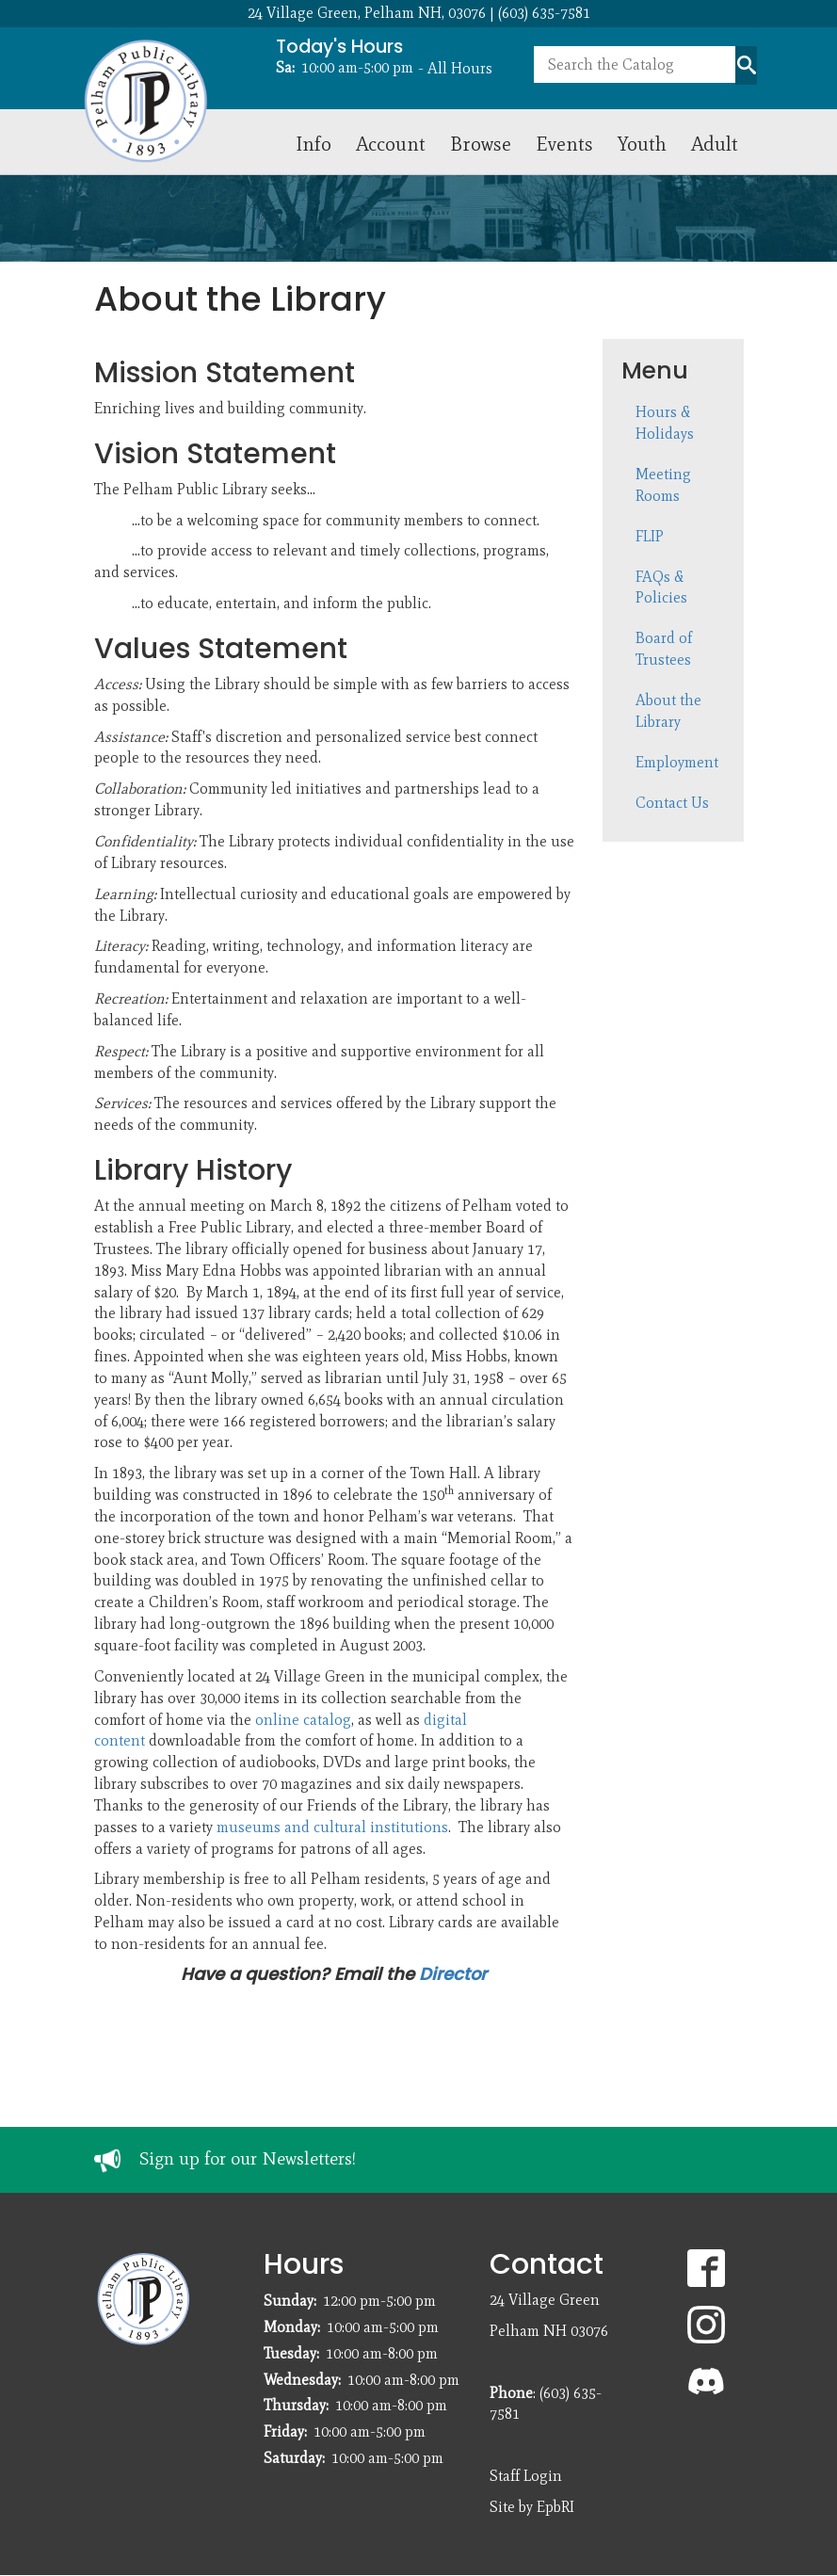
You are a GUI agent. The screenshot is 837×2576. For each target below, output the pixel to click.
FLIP (650, 536)
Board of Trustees (664, 648)
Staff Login (526, 2476)
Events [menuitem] (564, 143)
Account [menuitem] (391, 143)
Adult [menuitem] (714, 143)
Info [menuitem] (313, 143)
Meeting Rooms (663, 485)
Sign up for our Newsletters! (247, 2158)
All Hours (459, 68)
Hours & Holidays (665, 423)
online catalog (303, 1720)
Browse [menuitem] (480, 143)
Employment (677, 762)
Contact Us (672, 803)
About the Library (668, 711)
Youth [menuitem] (642, 143)
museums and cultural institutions (332, 1827)
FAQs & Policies (661, 587)
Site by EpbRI (532, 2507)
